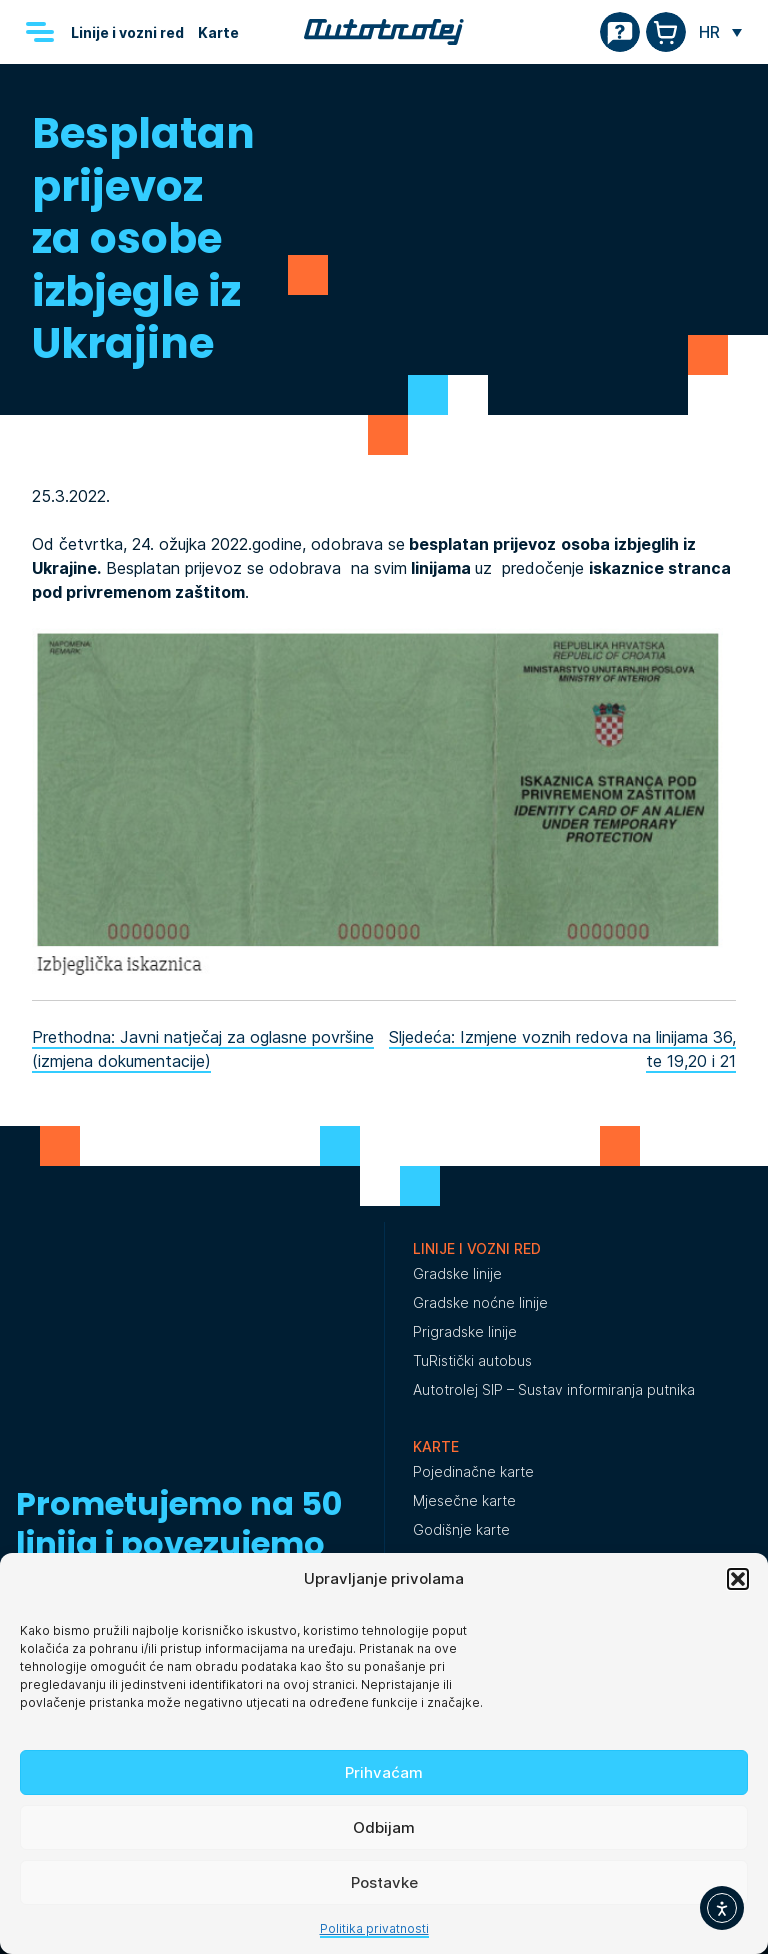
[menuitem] (720, 32)
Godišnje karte (461, 1529)
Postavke (384, 1882)
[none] (720, 32)
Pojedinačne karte (473, 1471)
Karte (218, 32)
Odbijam (384, 1827)
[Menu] (40, 32)
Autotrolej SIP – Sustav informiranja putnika (554, 1389)
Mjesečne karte (464, 1500)
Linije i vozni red (127, 32)
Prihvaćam (384, 1772)
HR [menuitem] (709, 32)
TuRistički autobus (472, 1360)
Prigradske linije (465, 1331)
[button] (738, 1579)
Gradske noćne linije (480, 1302)
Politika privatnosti (374, 1928)
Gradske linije (457, 1273)
